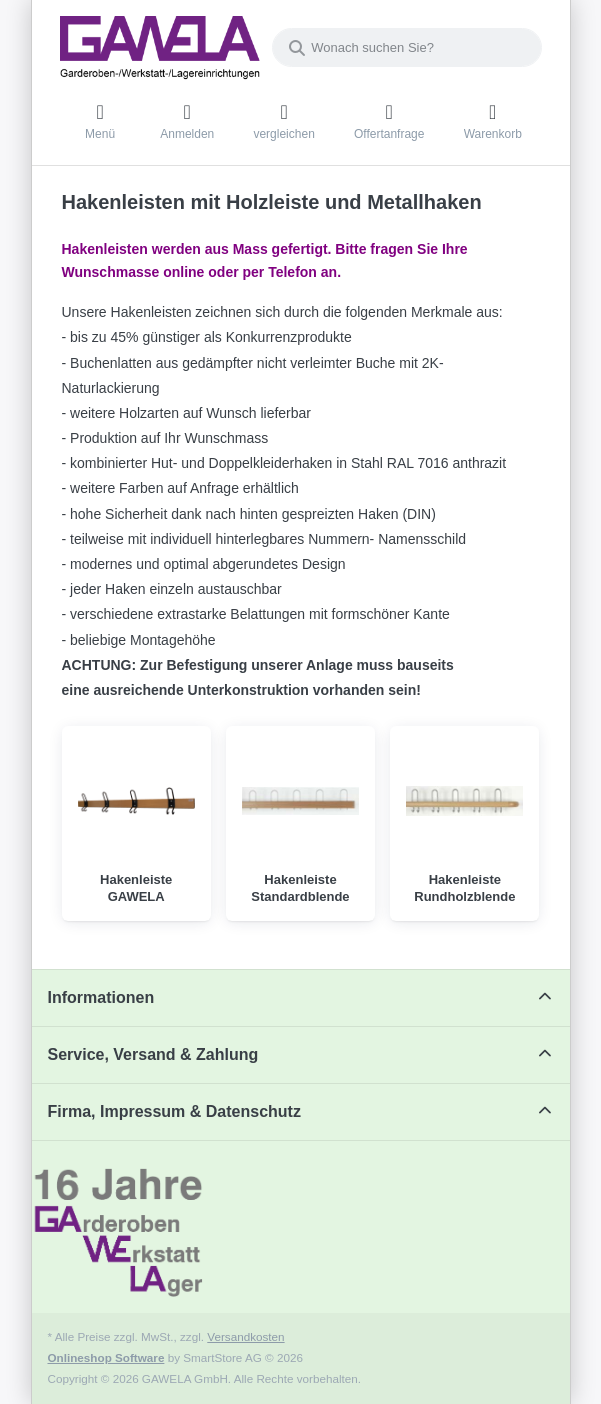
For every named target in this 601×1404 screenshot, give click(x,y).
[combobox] (407, 47)
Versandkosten (245, 1336)
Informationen (101, 997)
